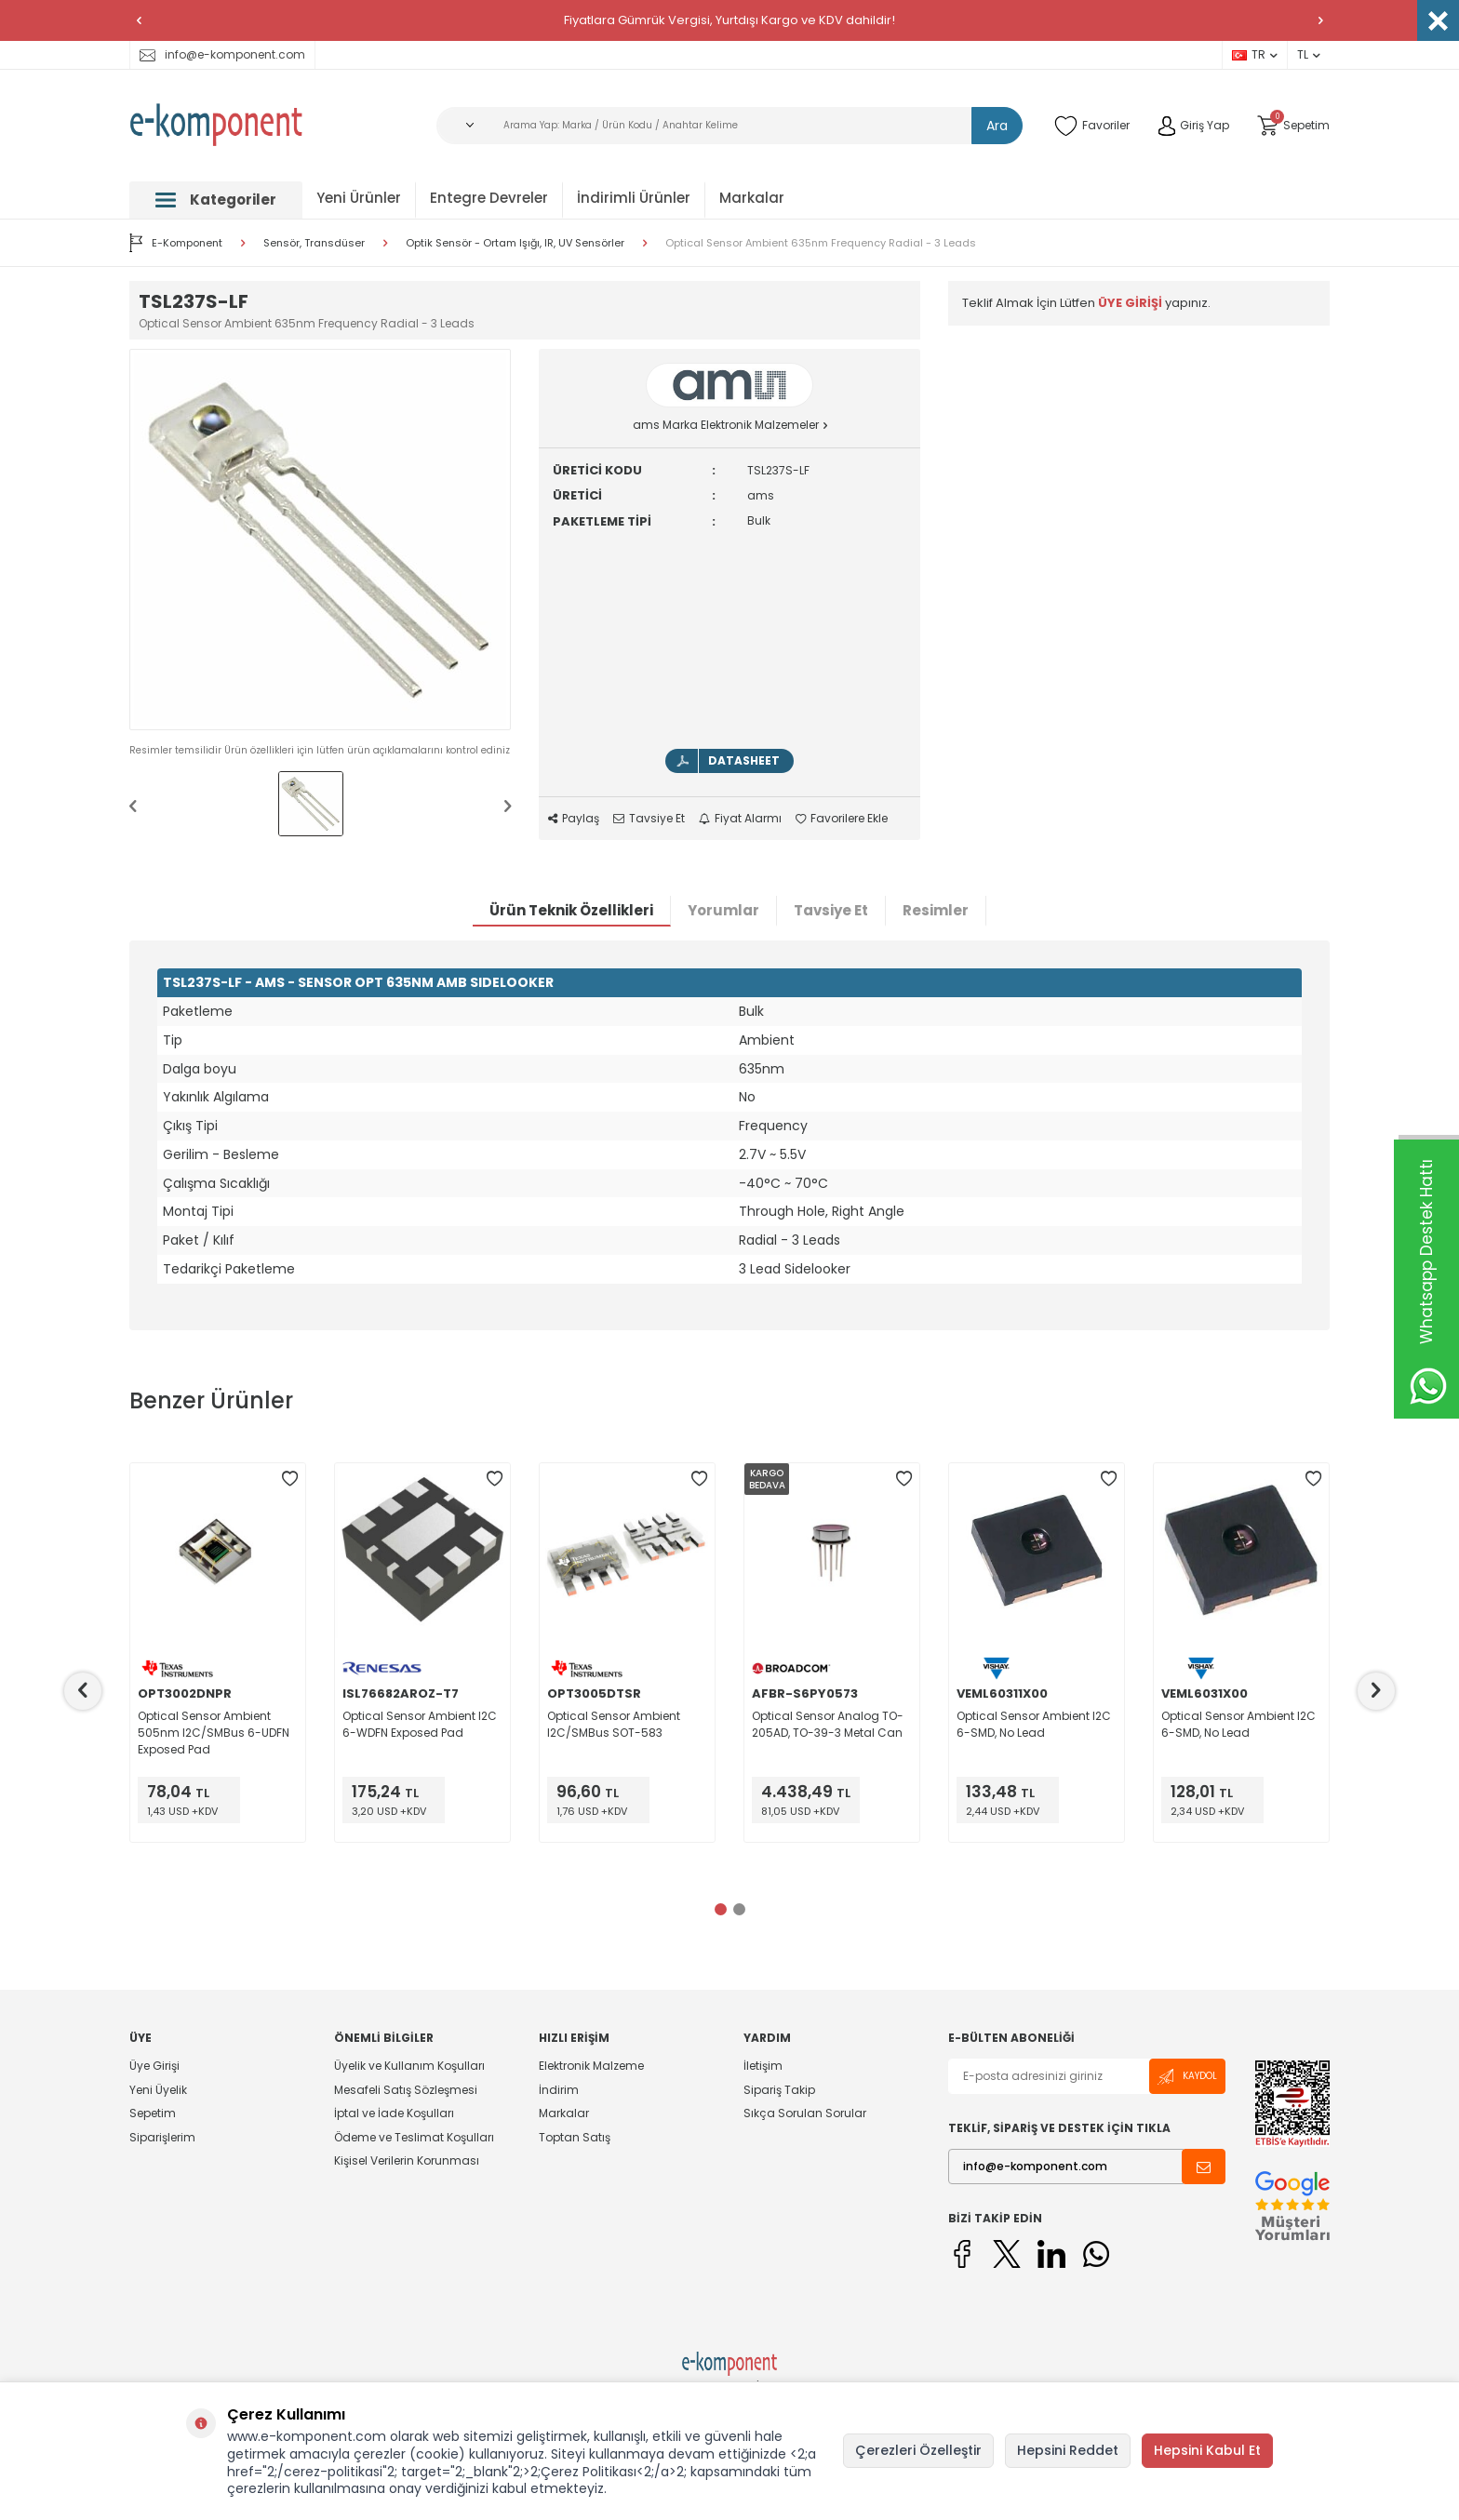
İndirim (559, 2090)
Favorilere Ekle (842, 818)
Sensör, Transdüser (314, 243)
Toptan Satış (574, 2137)
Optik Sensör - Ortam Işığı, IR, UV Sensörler (515, 243)
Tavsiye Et (649, 818)
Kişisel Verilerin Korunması (406, 2160)
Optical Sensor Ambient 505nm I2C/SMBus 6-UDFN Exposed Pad (213, 1732)
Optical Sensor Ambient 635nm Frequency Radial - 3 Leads (820, 243)
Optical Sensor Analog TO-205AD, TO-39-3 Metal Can (828, 1724)
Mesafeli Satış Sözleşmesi (405, 2090)
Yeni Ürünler (358, 197)
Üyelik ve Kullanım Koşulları (409, 2066)
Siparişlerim (162, 2137)
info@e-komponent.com (222, 54)
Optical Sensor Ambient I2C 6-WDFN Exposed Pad (419, 1724)
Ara (997, 125)
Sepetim (152, 2113)
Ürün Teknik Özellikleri (571, 910)
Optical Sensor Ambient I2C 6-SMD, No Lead (1034, 1724)
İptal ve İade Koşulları (394, 2113)
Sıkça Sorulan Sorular (804, 2113)
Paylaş (573, 818)
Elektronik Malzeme (591, 2066)
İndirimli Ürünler (633, 197)
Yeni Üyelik (158, 2090)
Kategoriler (215, 199)
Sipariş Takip (779, 2090)
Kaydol (1187, 2077)
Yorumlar (723, 910)
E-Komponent (175, 242)
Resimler (936, 910)
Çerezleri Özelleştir (918, 2450)
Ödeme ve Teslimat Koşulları (414, 2137)
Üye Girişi (154, 2066)
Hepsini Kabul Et (1207, 2450)
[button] (138, 20)
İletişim (763, 2066)
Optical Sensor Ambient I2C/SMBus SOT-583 (613, 1724)
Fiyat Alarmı (740, 818)
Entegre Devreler (489, 197)
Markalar (751, 197)
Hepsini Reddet (1067, 2450)
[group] (320, 539)
